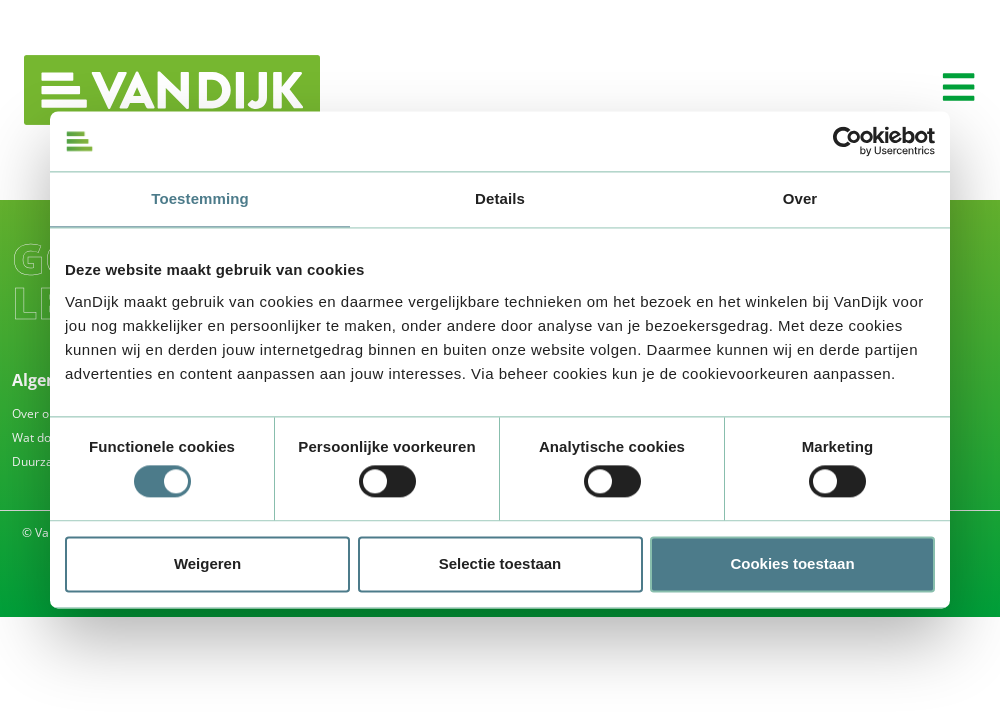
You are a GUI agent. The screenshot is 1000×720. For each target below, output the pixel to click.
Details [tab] (500, 198)
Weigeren (207, 563)
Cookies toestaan (792, 563)
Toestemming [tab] (200, 198)
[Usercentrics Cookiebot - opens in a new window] (847, 141)
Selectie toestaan (500, 563)
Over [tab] (800, 198)
